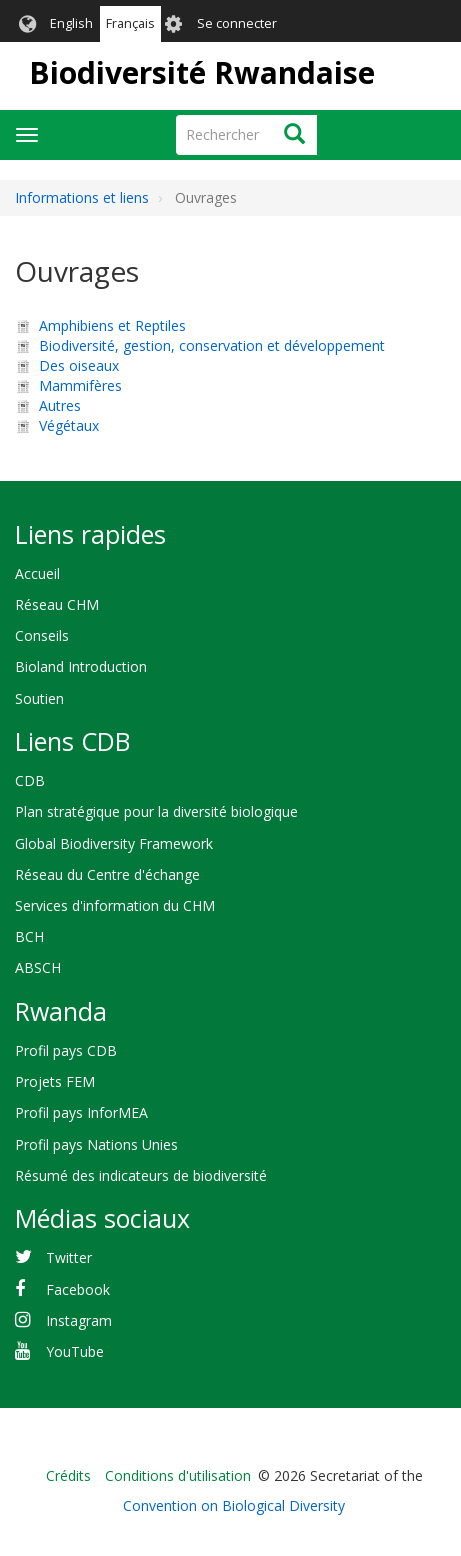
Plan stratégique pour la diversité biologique (156, 811)
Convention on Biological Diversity (234, 1505)
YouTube (75, 1351)
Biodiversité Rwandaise (202, 72)
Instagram (79, 1320)
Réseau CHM (57, 604)
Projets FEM (55, 1081)
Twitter (69, 1257)
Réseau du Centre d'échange (107, 874)
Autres (60, 405)
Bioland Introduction (81, 666)
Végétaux (69, 425)
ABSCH (38, 967)
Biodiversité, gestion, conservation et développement (212, 345)
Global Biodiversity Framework (114, 843)
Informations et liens (82, 197)
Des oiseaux (79, 365)
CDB (30, 780)
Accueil (37, 573)
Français (130, 23)
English (71, 23)
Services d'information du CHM (115, 905)
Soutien (39, 698)
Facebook (78, 1289)
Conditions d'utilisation (178, 1475)
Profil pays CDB (66, 1050)
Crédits (68, 1475)
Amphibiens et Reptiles (112, 325)
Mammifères (80, 385)
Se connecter (237, 23)
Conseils (42, 635)
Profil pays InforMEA (81, 1112)
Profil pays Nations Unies (96, 1144)
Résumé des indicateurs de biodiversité (141, 1175)
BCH (29, 936)
